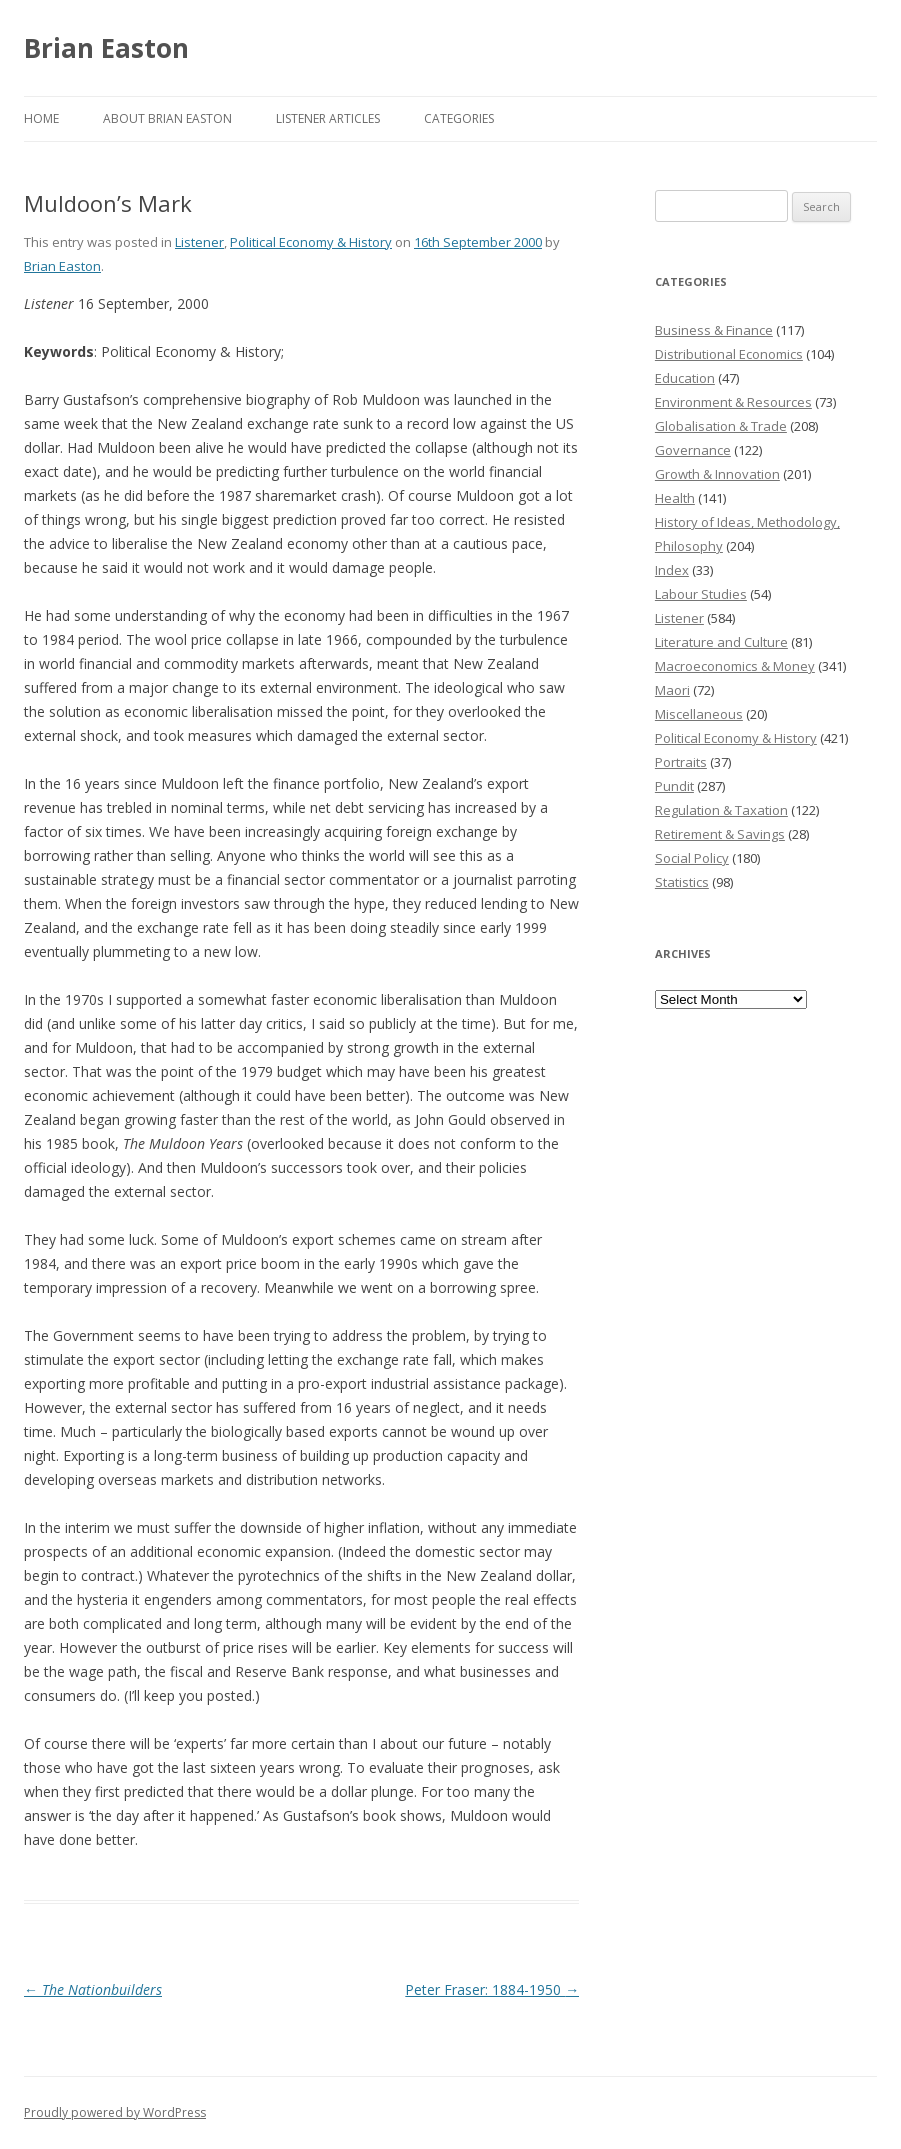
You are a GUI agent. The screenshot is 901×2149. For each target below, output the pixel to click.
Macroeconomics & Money (735, 666)
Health (675, 498)
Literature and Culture (721, 642)
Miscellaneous (699, 714)
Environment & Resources (733, 402)
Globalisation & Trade (721, 426)
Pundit (674, 786)
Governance (693, 450)
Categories (459, 118)
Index (672, 570)
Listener (199, 242)
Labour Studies (701, 594)
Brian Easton (106, 48)
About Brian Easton (167, 118)
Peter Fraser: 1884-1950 (492, 1989)
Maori (672, 690)
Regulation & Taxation (721, 810)
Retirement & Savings (720, 834)
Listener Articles (328, 118)
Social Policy (692, 858)
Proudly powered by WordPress (115, 2112)
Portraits (681, 762)
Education (685, 378)
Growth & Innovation (717, 474)
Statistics (682, 882)
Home (41, 118)
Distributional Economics (729, 354)
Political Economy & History (311, 242)
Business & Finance (714, 330)
